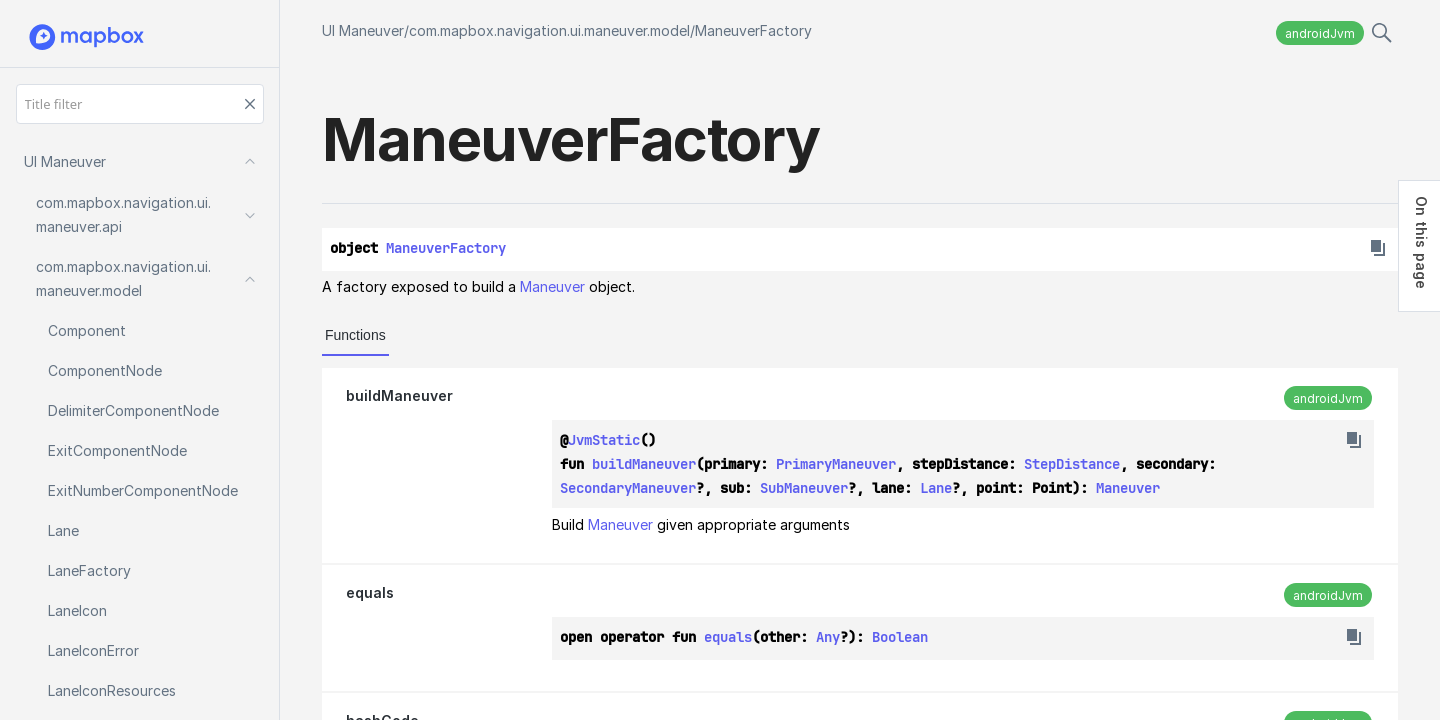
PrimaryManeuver (836, 464)
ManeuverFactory (753, 30)
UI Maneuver (363, 30)
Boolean (900, 637)
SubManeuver (804, 488)
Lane (936, 488)
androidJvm (1320, 33)
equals (370, 592)
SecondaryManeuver (628, 488)
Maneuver (552, 286)
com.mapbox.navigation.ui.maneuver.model (549, 30)
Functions (355, 335)
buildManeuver (399, 395)
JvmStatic (604, 440)
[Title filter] (140, 104)
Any (828, 637)
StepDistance (1072, 464)
